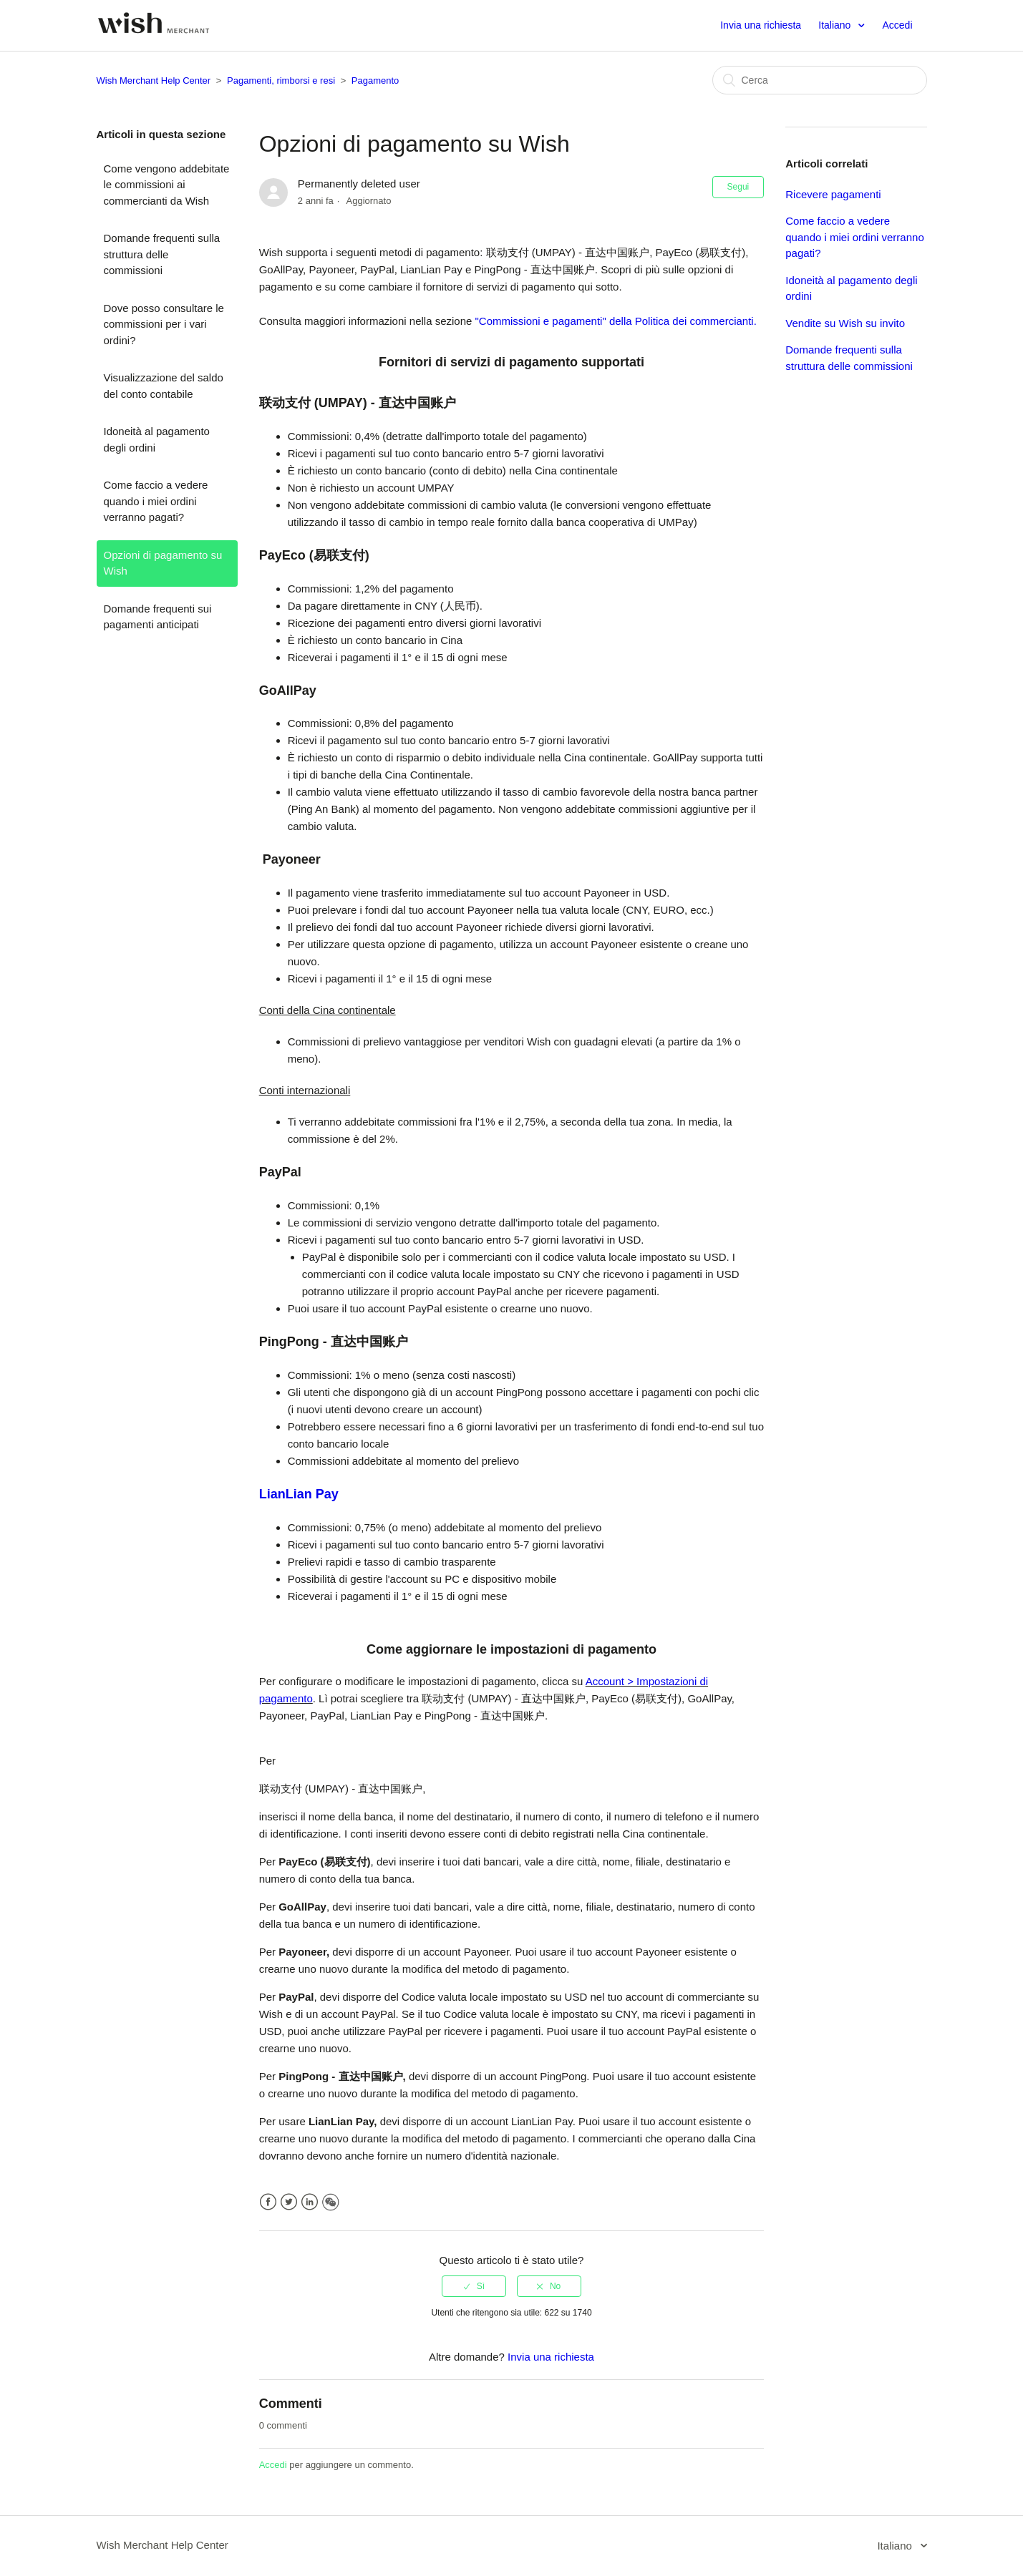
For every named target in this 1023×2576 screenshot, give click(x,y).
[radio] (474, 2286)
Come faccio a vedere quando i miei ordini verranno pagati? (156, 501)
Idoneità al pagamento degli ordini (157, 439)
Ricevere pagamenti (833, 194)
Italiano (835, 25)
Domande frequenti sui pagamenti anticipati (158, 616)
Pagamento (375, 80)
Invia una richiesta (760, 25)
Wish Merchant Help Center (154, 80)
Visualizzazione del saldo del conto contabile (163, 385)
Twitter (289, 2202)
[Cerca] (819, 80)
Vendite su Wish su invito (845, 323)
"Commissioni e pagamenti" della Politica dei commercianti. (616, 321)
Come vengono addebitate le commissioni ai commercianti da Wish (167, 184)
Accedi (273, 2464)
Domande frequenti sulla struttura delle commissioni (162, 254)
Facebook (268, 2202)
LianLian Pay (299, 1494)
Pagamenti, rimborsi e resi (281, 80)
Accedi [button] (897, 25)
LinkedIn (310, 2202)
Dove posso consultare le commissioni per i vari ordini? (164, 324)
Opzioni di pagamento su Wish (163, 563)
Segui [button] (738, 187)
